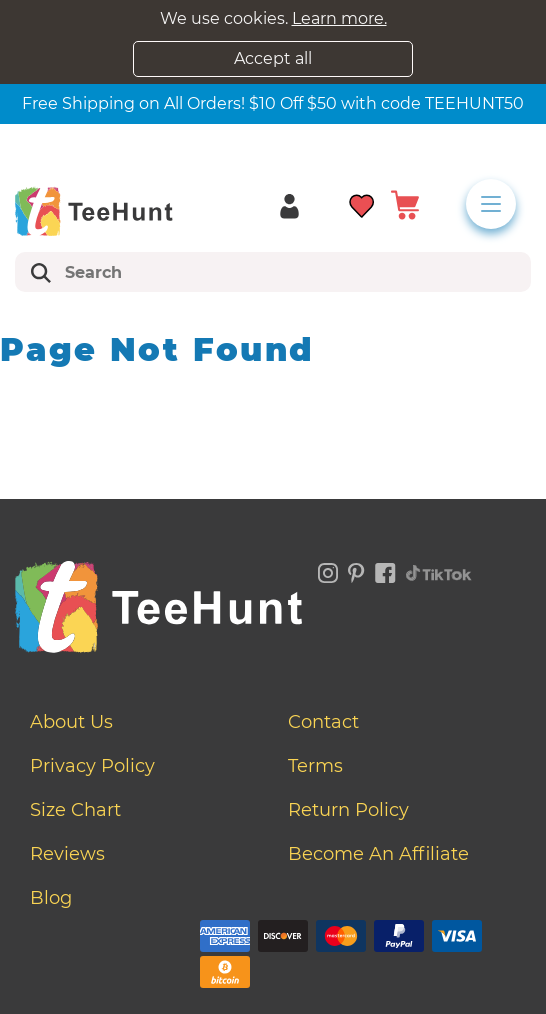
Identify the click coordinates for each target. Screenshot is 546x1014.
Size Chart (75, 810)
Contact (323, 722)
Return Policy (348, 810)
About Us (71, 722)
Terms (315, 766)
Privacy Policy (92, 766)
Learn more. (339, 18)
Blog (51, 898)
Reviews (67, 854)
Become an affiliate (378, 854)
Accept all (273, 58)
